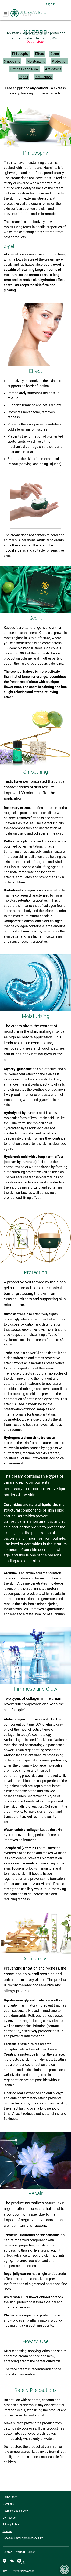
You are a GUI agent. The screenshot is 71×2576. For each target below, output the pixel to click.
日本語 (31, 2551)
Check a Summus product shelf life (23, 2538)
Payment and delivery (15, 2510)
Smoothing (12, 61)
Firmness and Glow (24, 69)
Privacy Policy (11, 2524)
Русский (20, 2551)
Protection (59, 61)
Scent (54, 54)
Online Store (10, 2497)
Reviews (7, 2531)
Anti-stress (53, 69)
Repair (23, 77)
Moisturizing (36, 61)
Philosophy (20, 54)
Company (8, 2503)
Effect (39, 54)
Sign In (50, 4)
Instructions (43, 77)
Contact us (9, 2517)
